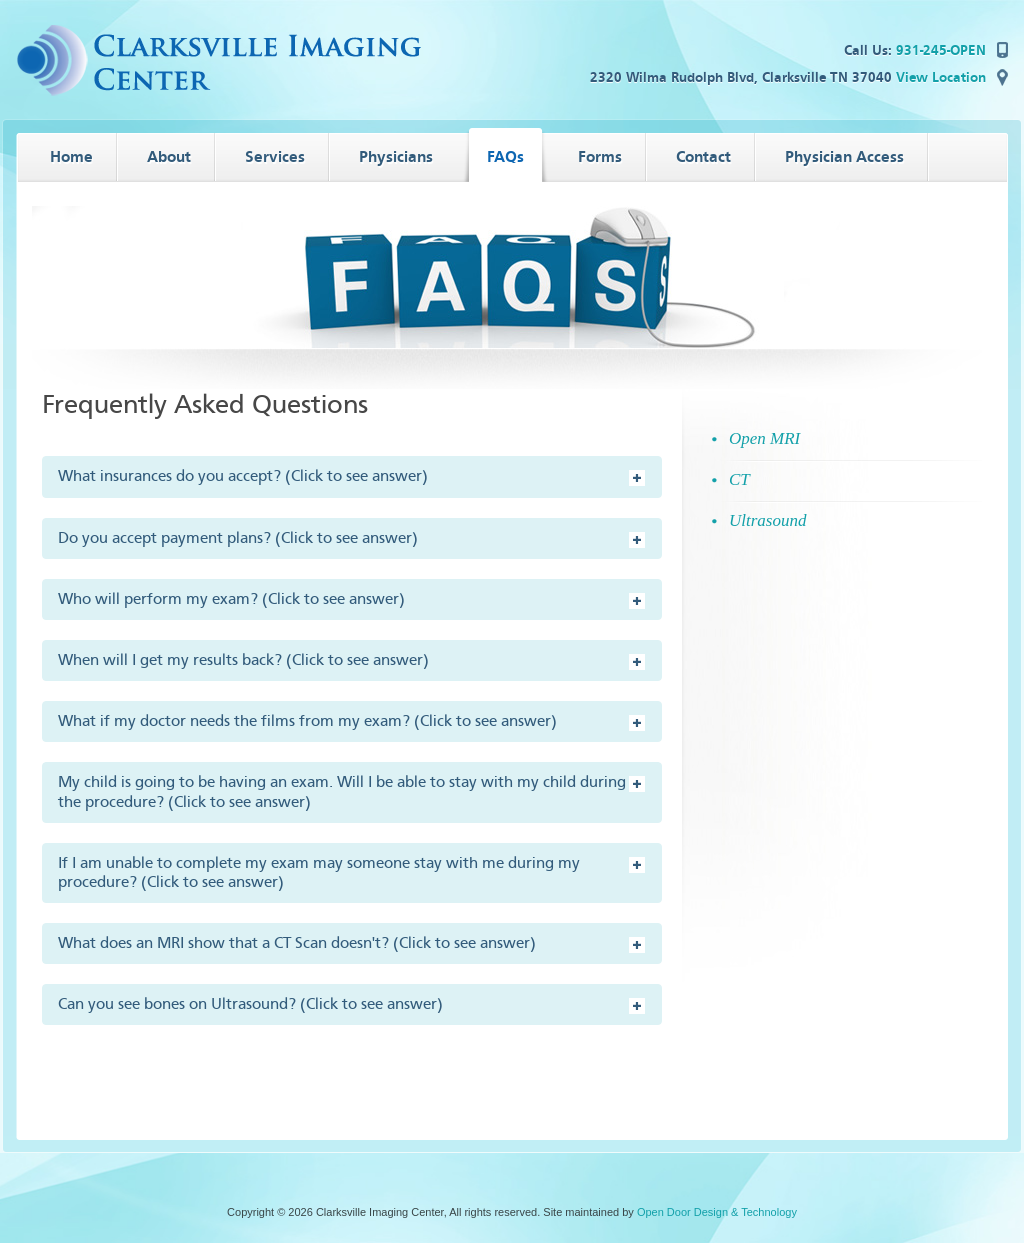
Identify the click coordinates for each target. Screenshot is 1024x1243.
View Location (941, 77)
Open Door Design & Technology (717, 1212)
